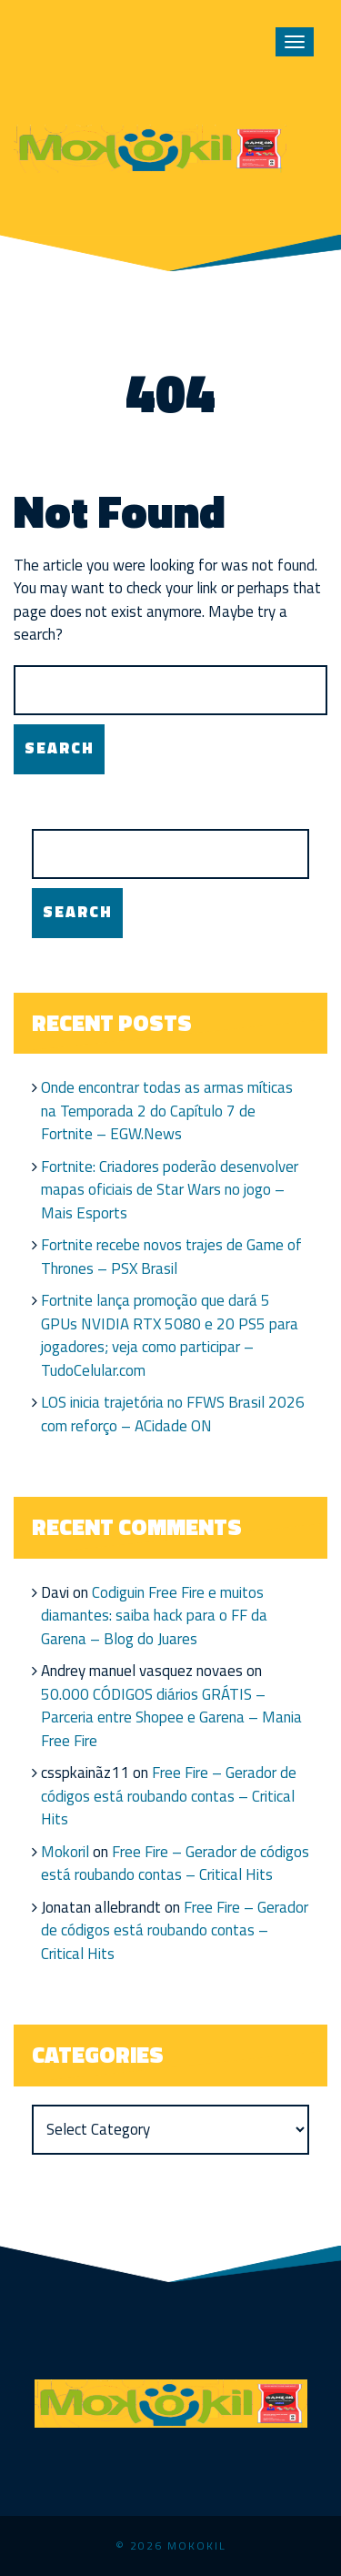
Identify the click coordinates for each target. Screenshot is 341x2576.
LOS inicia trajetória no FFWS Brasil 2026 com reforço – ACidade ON (173, 1414)
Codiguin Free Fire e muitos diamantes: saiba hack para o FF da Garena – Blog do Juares (154, 1616)
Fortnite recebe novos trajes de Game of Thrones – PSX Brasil (171, 1256)
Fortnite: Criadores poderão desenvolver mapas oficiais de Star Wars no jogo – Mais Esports (169, 1190)
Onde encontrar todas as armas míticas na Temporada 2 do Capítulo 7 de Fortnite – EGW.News (167, 1111)
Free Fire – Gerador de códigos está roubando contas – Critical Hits (168, 1796)
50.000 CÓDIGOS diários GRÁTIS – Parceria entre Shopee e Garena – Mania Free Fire (171, 1717)
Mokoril (65, 1852)
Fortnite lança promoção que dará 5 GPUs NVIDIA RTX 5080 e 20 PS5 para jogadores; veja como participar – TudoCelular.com (169, 1335)
